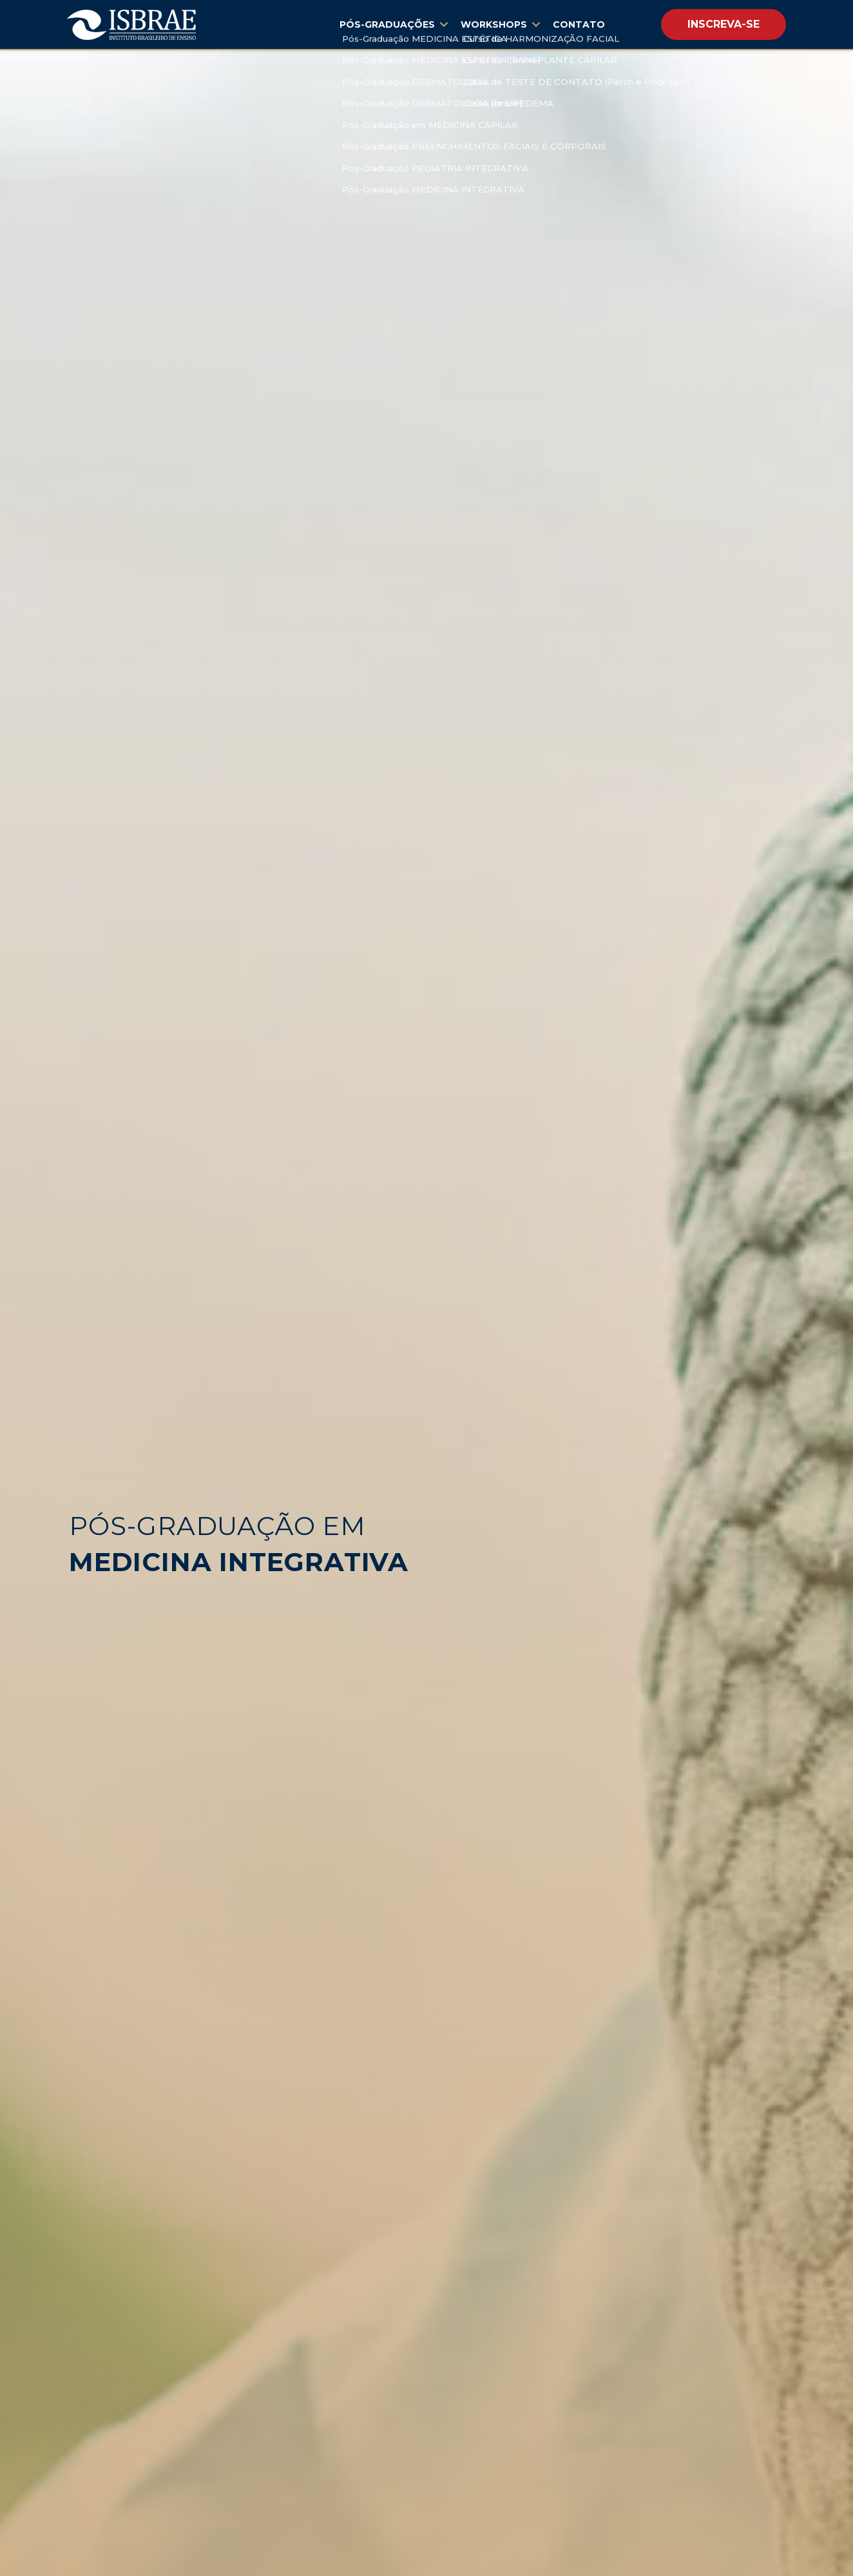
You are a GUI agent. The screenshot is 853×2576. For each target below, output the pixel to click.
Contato (579, 24)
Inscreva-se (723, 24)
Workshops (500, 24)
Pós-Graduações (394, 24)
